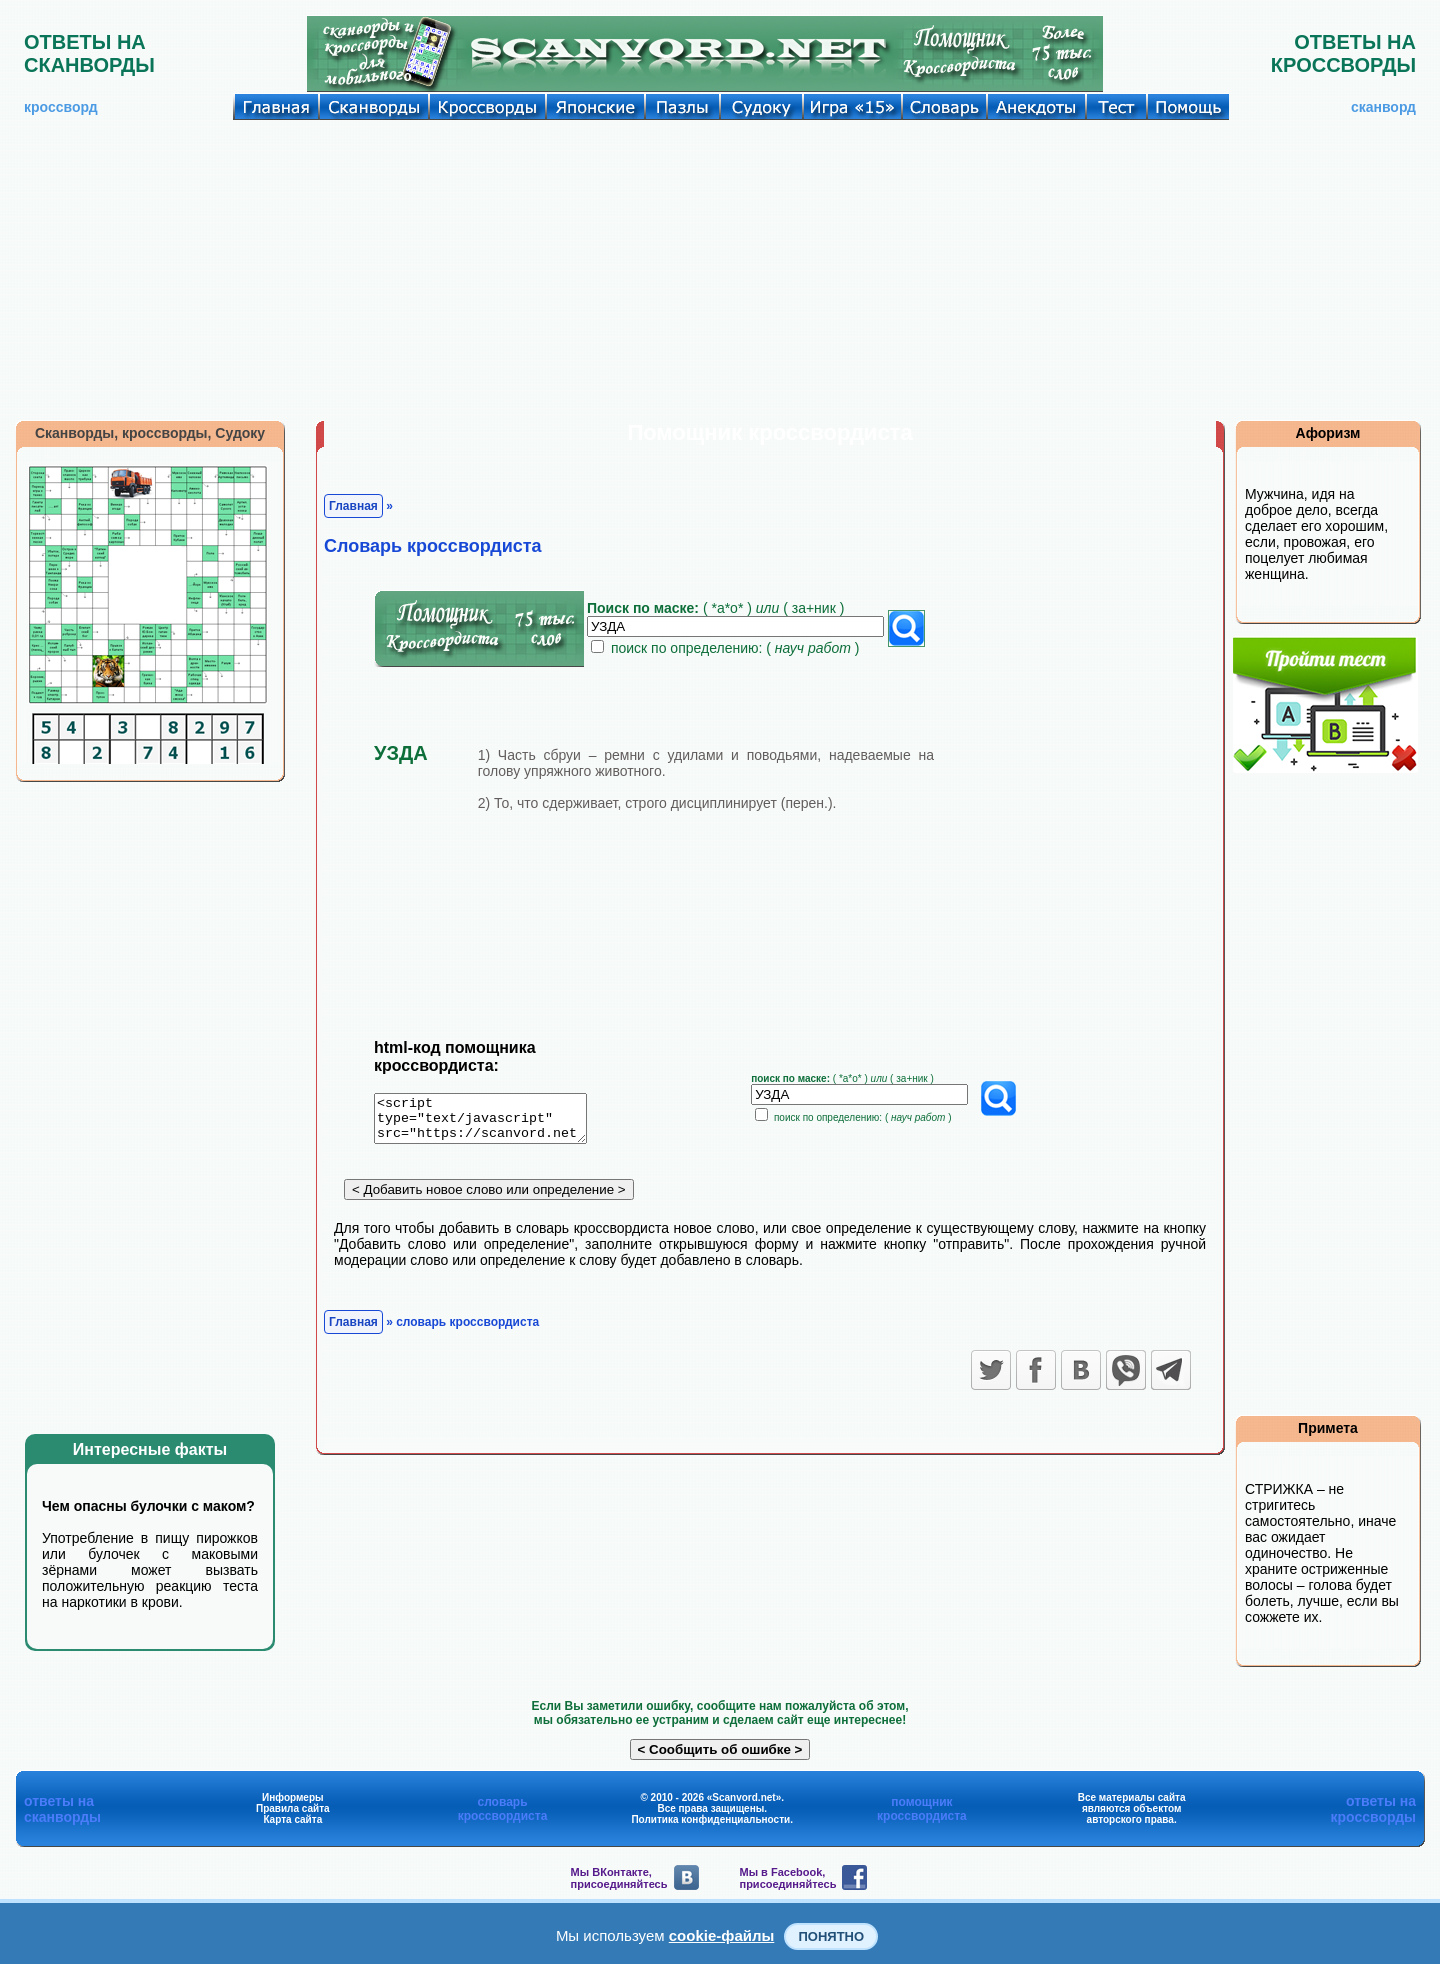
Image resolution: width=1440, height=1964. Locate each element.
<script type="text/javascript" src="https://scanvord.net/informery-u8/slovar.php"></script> (492, 1122)
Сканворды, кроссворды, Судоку (150, 433)
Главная (353, 506)
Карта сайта (292, 1819)
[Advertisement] (720, 270)
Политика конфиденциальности (710, 1819)
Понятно (831, 1936)
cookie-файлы (722, 1935)
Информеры (293, 1797)
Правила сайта (293, 1808)
